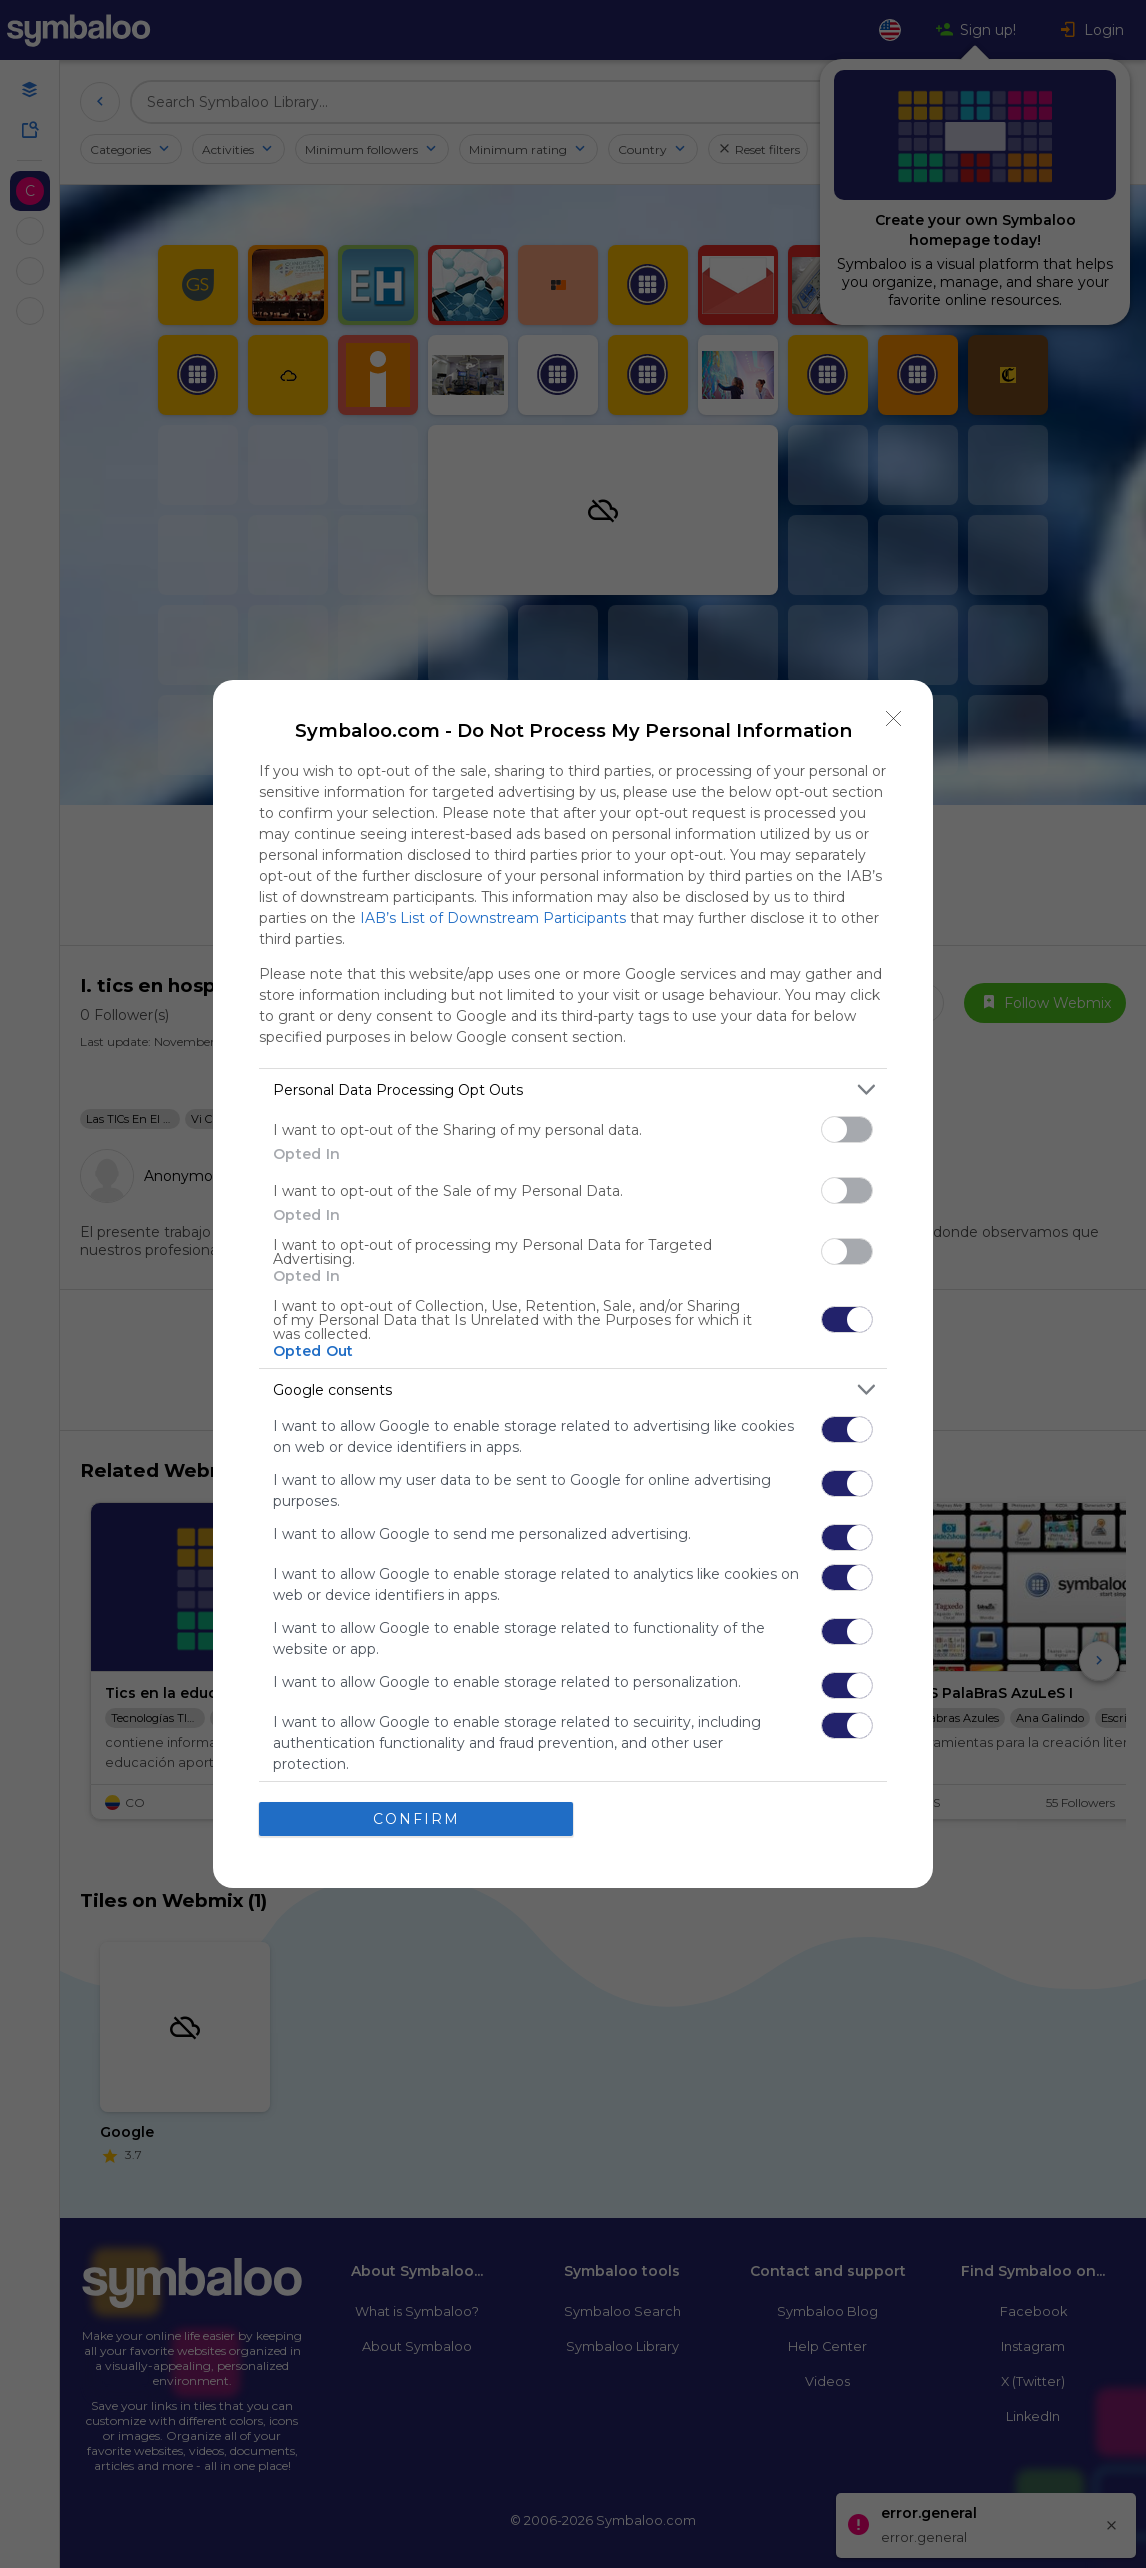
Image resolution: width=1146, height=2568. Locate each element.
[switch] (847, 1129)
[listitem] (573, 1089)
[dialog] (573, 1284)
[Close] (894, 719)
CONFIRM (416, 1819)
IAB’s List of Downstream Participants (493, 918)
